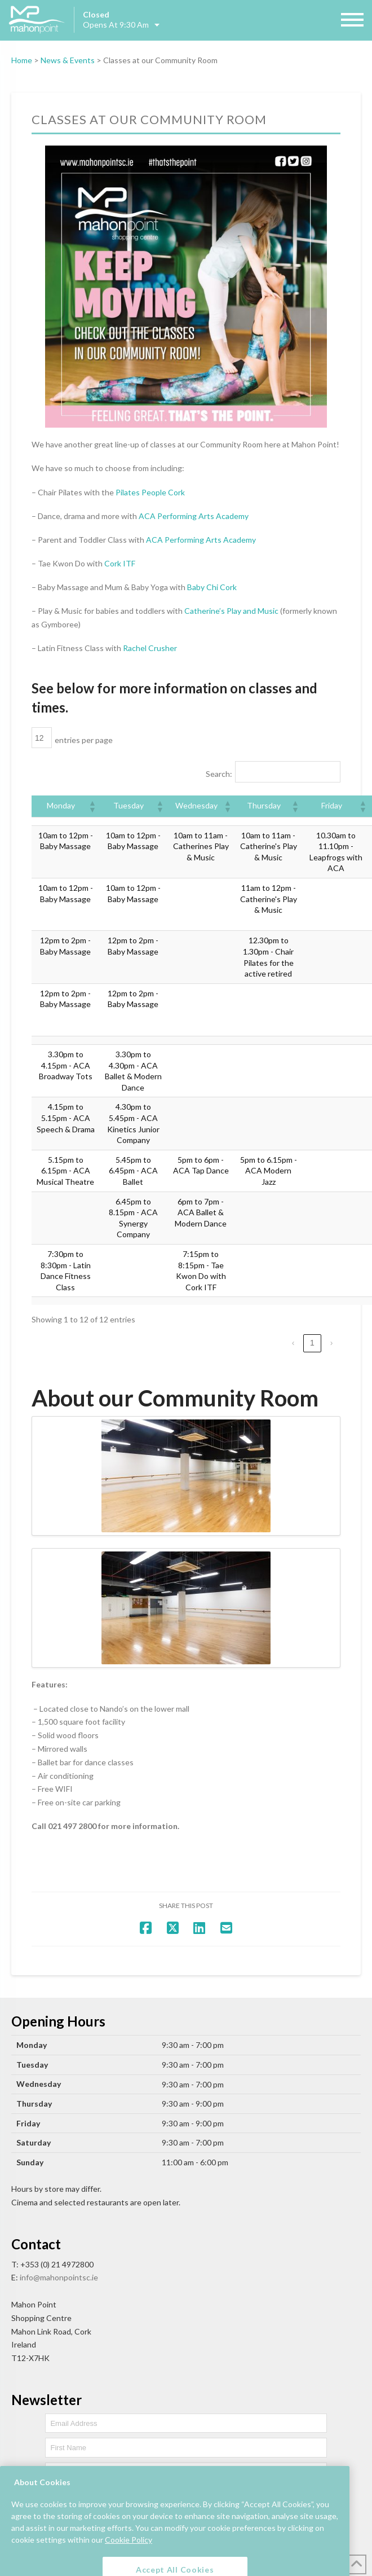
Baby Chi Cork (212, 587)
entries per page (84, 740)
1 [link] (312, 1342)
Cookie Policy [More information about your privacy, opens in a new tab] (128, 2555)
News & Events (68, 60)
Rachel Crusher (150, 648)
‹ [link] (293, 1342)
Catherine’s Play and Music (231, 611)
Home (21, 60)
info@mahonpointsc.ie (59, 2277)
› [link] (331, 1342)
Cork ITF (119, 563)
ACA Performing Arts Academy (194, 516)
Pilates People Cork (150, 492)
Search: (219, 774)
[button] (91, 806)
